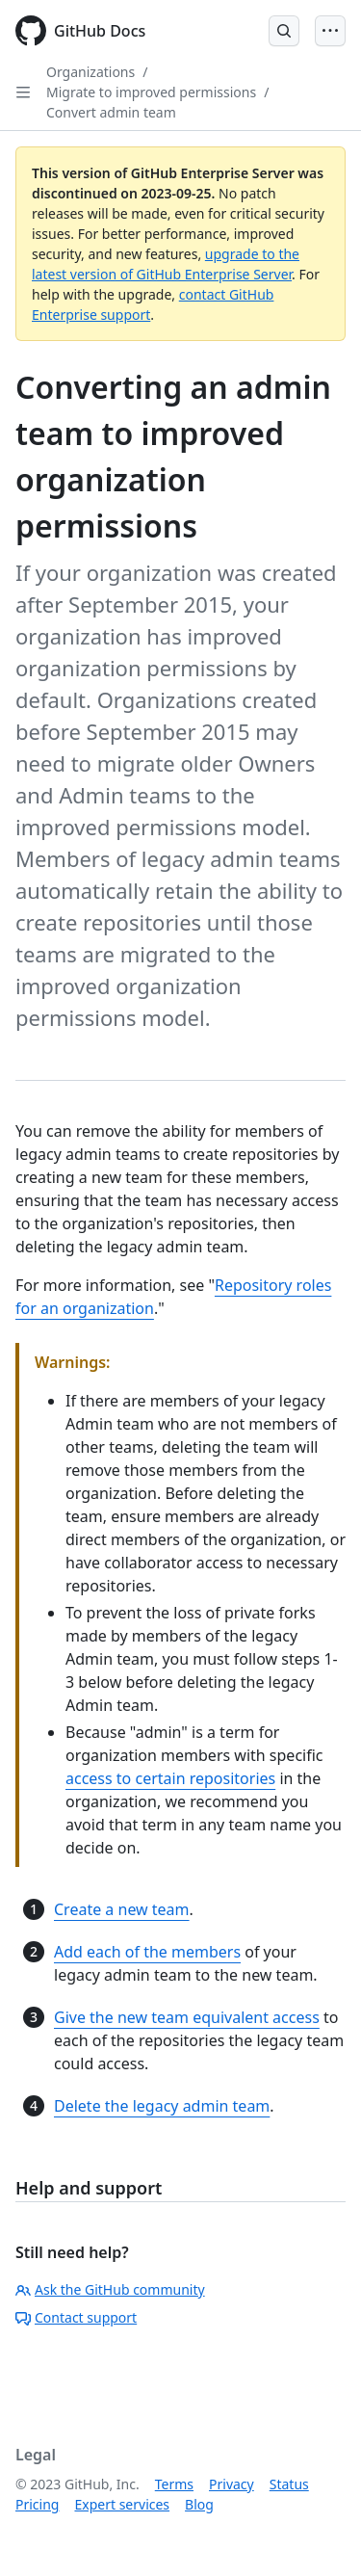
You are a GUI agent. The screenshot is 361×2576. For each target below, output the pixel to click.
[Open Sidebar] (23, 92)
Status (289, 2484)
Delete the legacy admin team (162, 2105)
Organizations (90, 72)
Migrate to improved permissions (151, 92)
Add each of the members (147, 1951)
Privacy (231, 2484)
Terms (174, 2484)
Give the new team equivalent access (187, 2017)
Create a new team (122, 1909)
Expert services (121, 2504)
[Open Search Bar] (284, 30)
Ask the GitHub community (110, 2289)
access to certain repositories (170, 1778)
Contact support (76, 2317)
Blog (199, 2504)
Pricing (37, 2504)
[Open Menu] (330, 30)
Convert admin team (111, 112)
